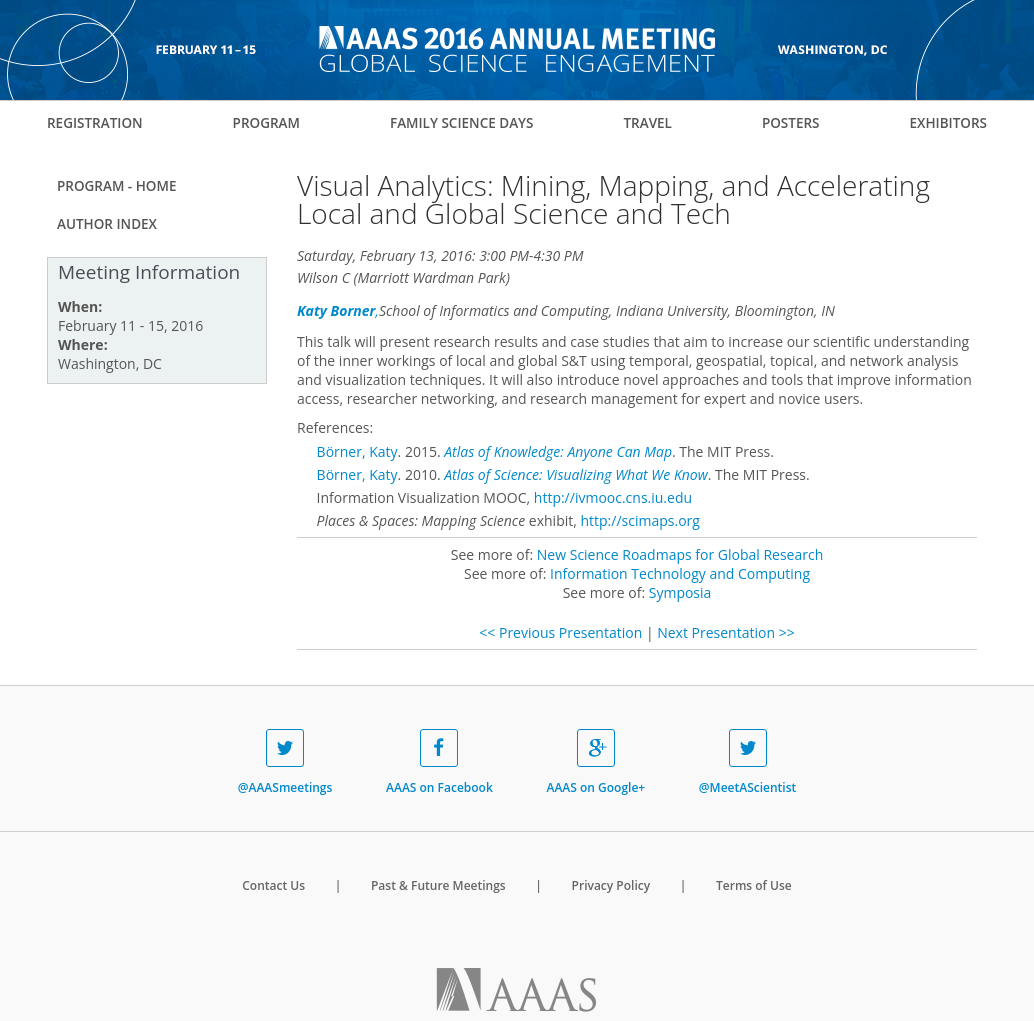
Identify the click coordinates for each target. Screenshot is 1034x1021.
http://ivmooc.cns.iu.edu (613, 497)
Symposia (680, 592)
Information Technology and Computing (680, 573)
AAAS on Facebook (439, 762)
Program (266, 123)
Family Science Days (462, 123)
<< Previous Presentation (560, 632)
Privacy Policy (611, 885)
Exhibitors (948, 123)
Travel (647, 123)
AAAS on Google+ (595, 762)
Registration (95, 123)
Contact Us (273, 885)
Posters (791, 123)
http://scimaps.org (639, 520)
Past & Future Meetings (438, 885)
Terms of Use (754, 885)
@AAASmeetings (285, 762)
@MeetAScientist (747, 762)
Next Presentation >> (725, 632)
